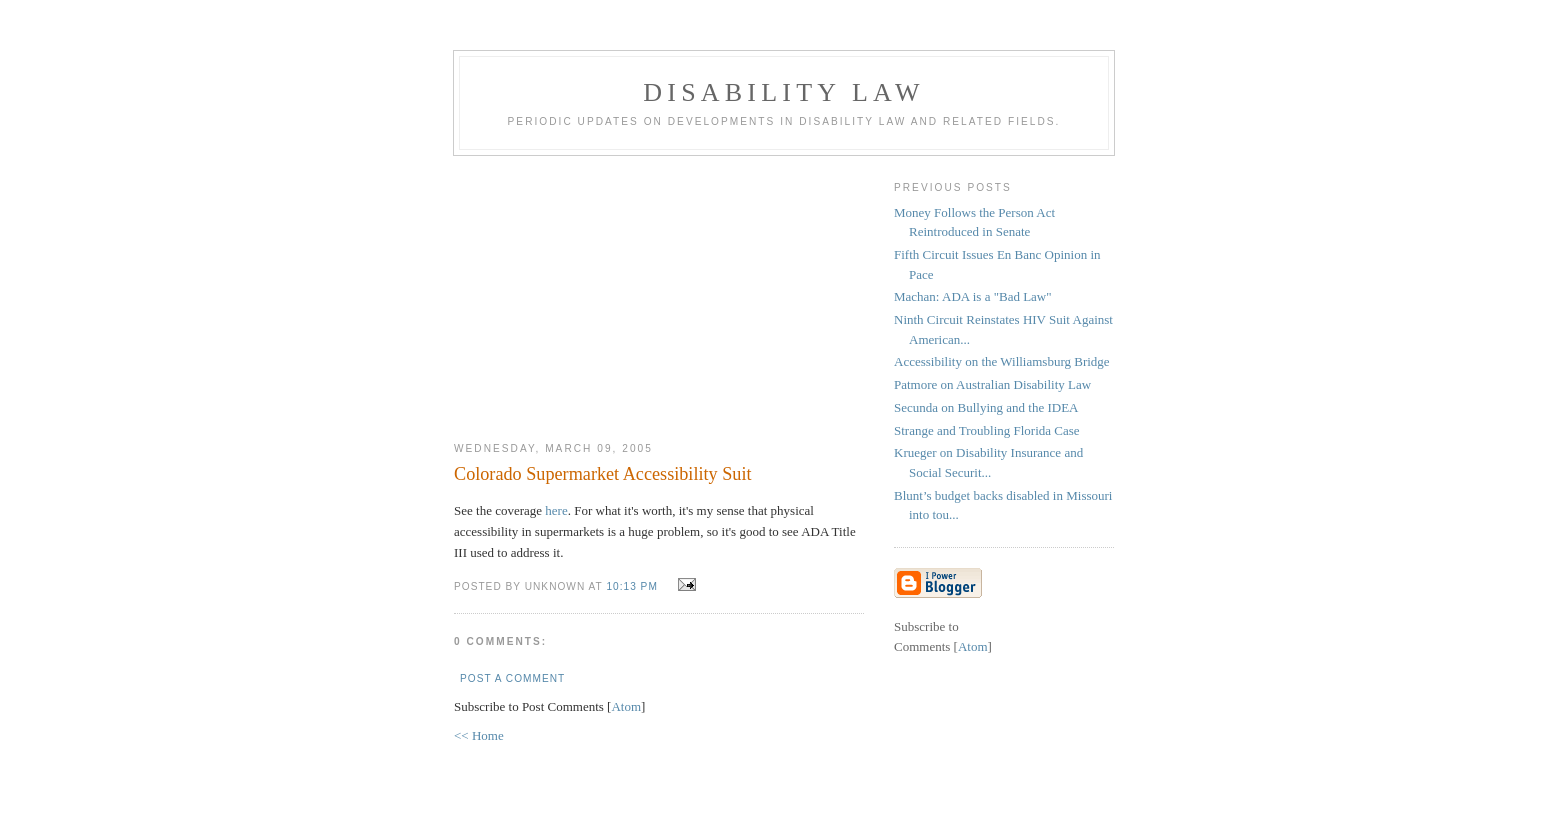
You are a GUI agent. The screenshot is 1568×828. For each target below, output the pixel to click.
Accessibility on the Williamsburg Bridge (1002, 361)
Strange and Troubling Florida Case (987, 430)
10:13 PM (633, 586)
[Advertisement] (659, 291)
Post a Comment (512, 678)
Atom (626, 706)
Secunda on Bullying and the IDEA (986, 407)
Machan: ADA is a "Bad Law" (973, 296)
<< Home (479, 735)
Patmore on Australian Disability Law (992, 384)
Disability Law (783, 92)
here (556, 510)
